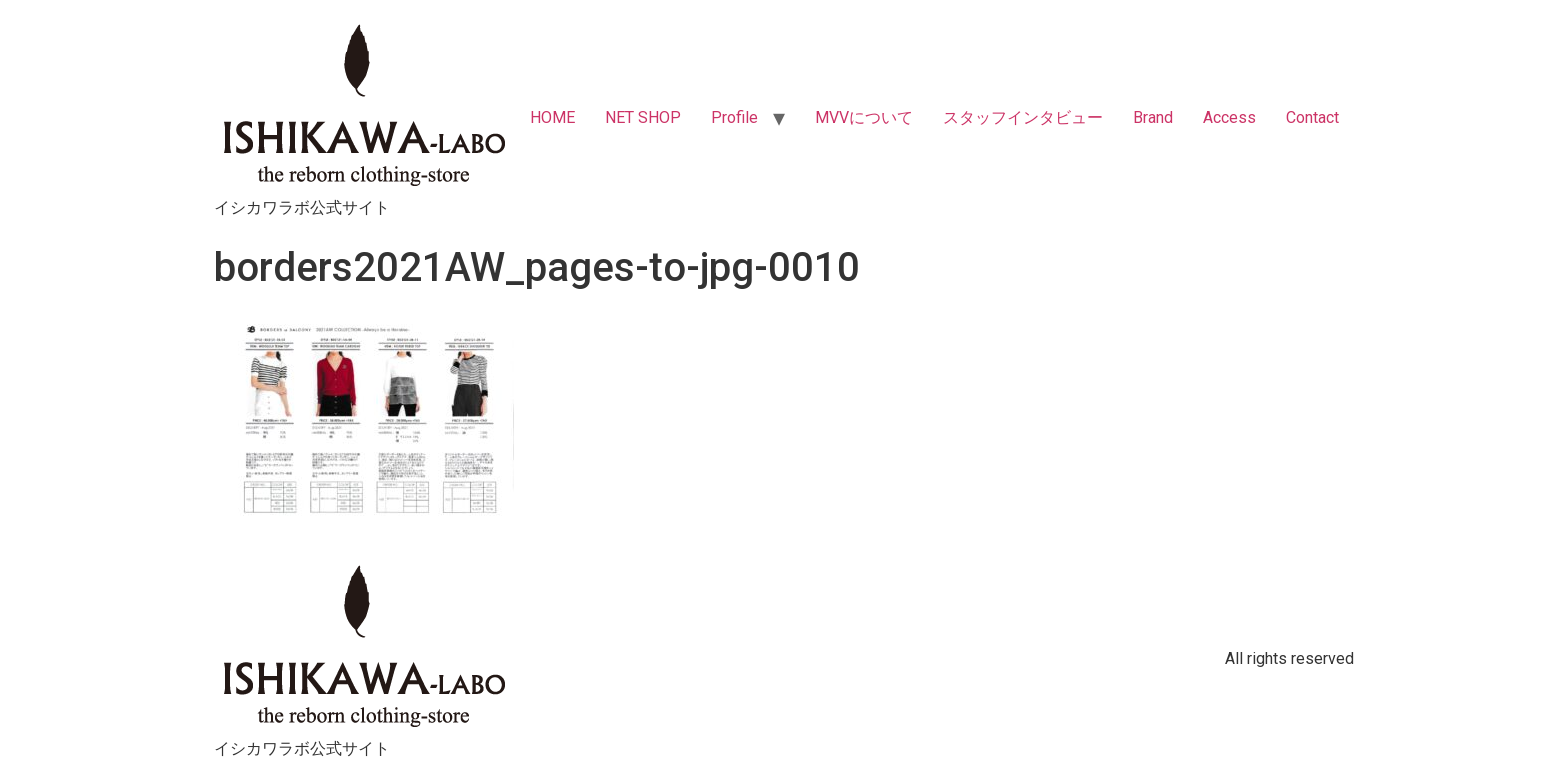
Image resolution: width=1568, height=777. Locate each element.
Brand (1153, 117)
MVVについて (864, 117)
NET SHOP (643, 117)
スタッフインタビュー (1023, 117)
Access (1229, 117)
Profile (734, 117)
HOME (552, 117)
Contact (1312, 117)
